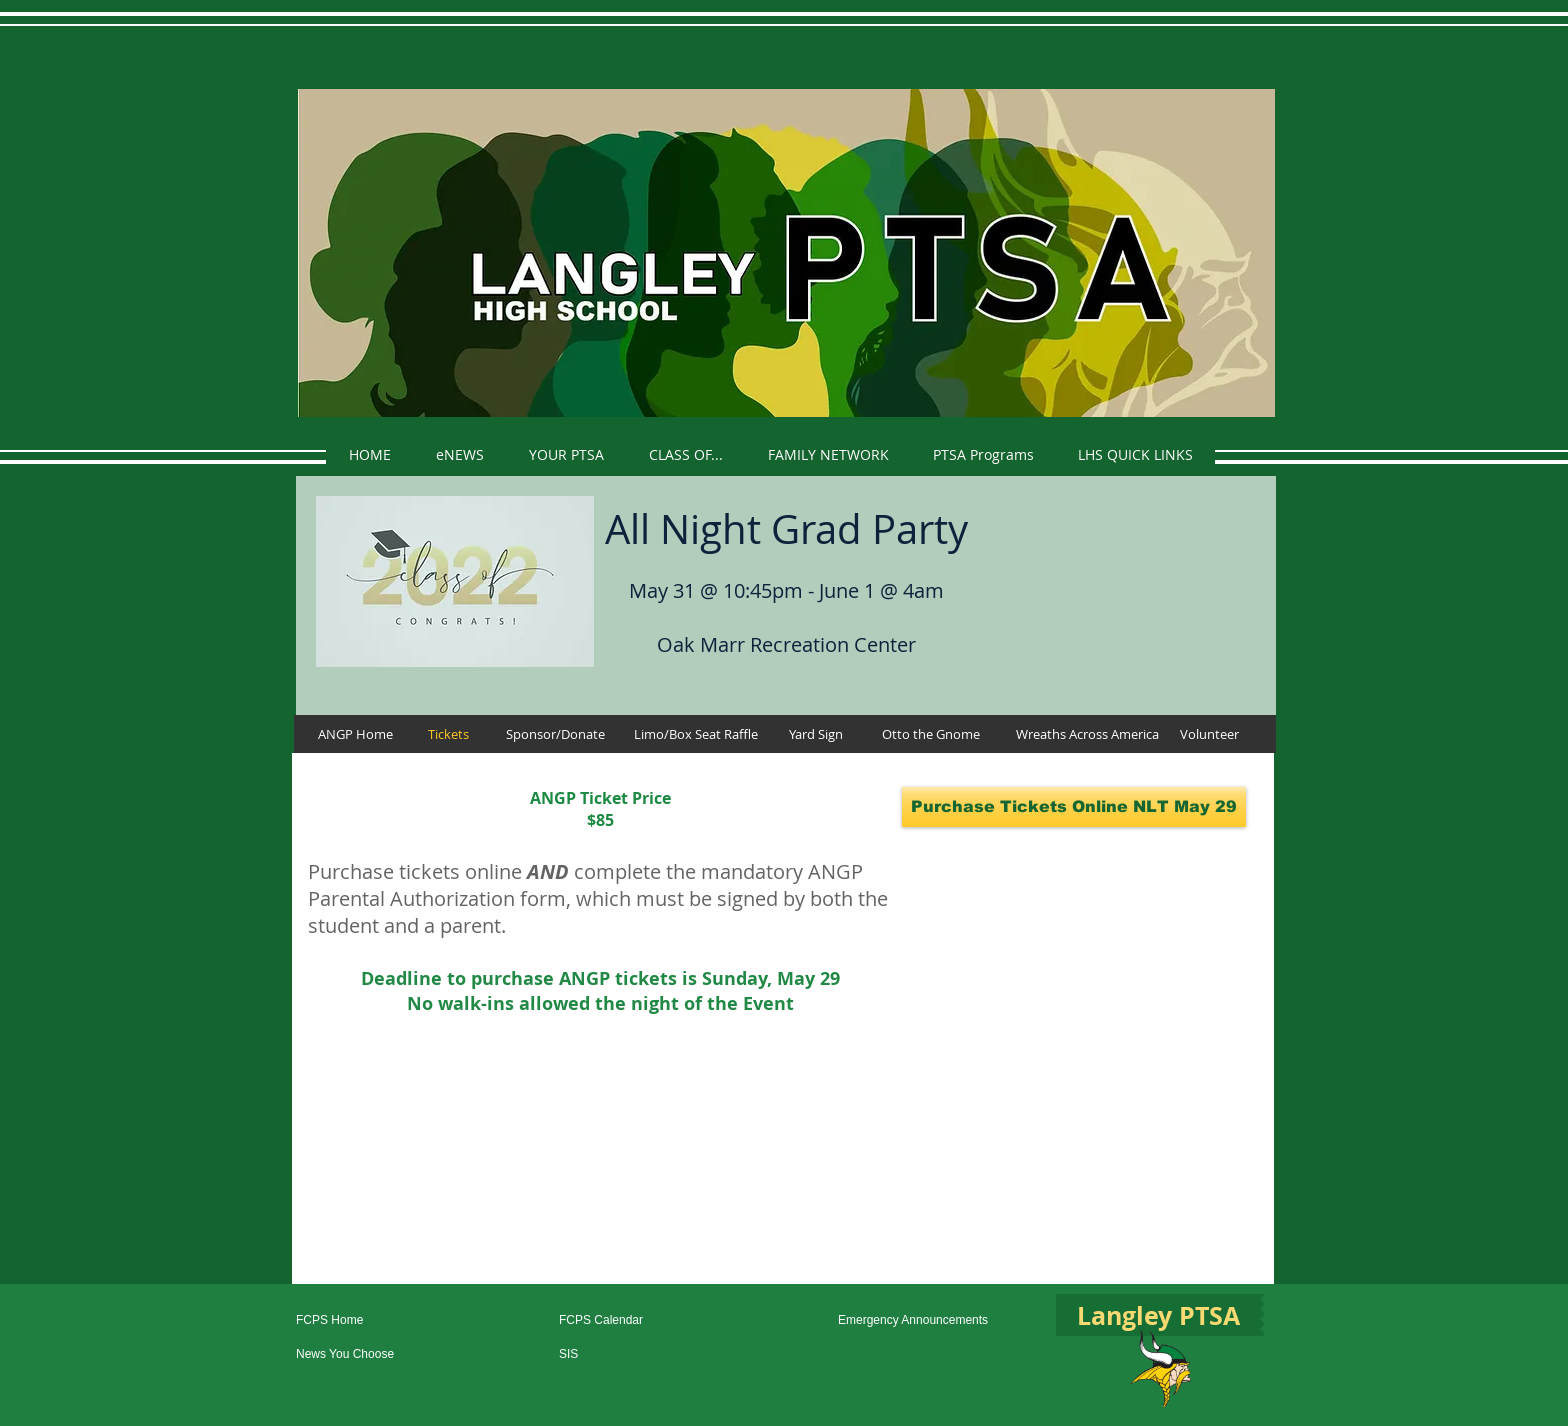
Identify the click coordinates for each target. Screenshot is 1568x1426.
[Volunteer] (1209, 734)
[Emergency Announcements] (926, 1320)
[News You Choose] (364, 1354)
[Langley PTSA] (1158, 1315)
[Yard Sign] (815, 734)
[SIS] (627, 1354)
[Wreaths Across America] (1087, 734)
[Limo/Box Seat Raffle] (695, 734)
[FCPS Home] (364, 1320)
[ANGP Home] (355, 734)
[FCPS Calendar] (627, 1320)
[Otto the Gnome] (931, 734)
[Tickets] (448, 734)
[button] (566, 454)
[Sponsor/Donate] (555, 734)
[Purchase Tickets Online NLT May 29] (1074, 807)
